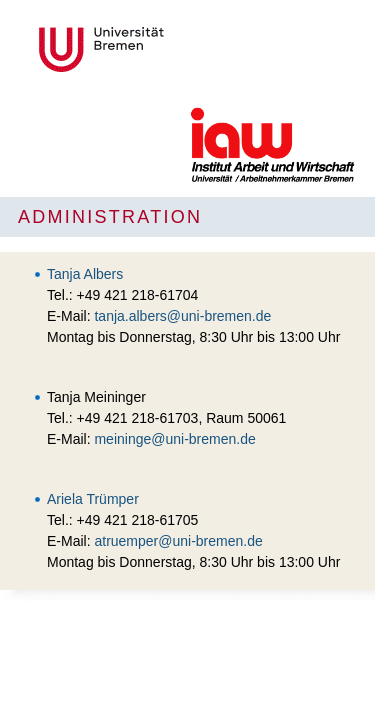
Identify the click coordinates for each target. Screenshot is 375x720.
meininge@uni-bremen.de (174, 439)
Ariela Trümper (93, 499)
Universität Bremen (168, 49)
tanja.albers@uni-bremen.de (182, 316)
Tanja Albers (85, 274)
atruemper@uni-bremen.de (178, 541)
